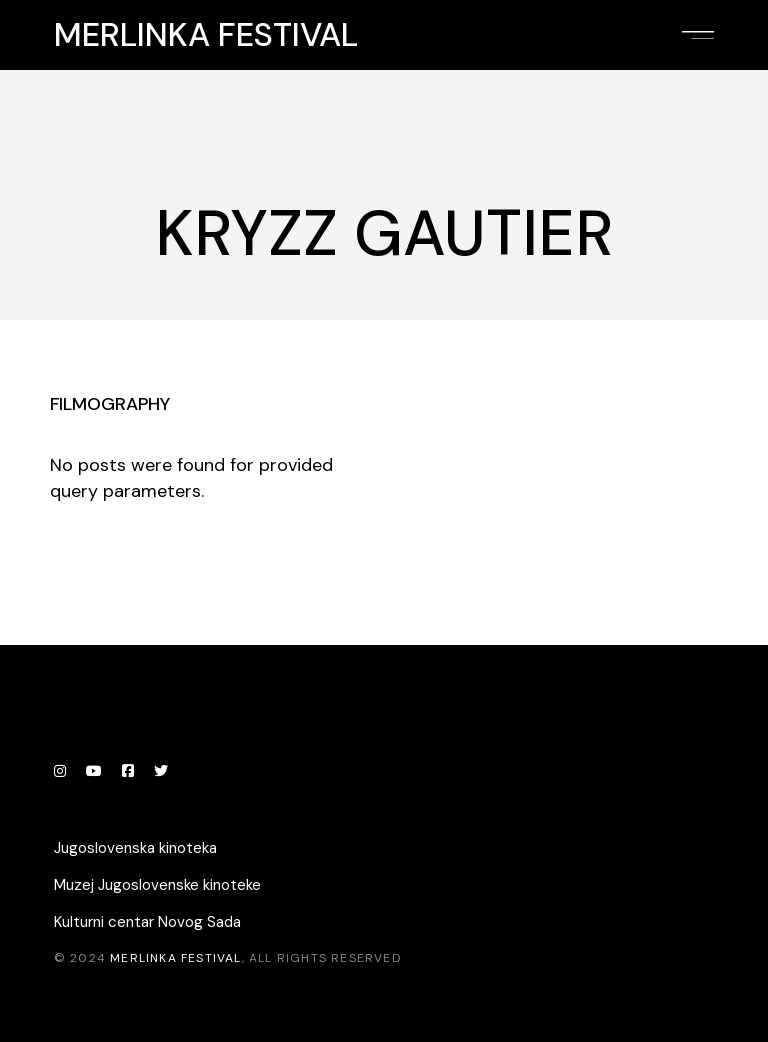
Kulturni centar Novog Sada (147, 922)
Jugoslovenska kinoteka (135, 848)
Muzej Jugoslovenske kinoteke (157, 885)
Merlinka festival (206, 35)
